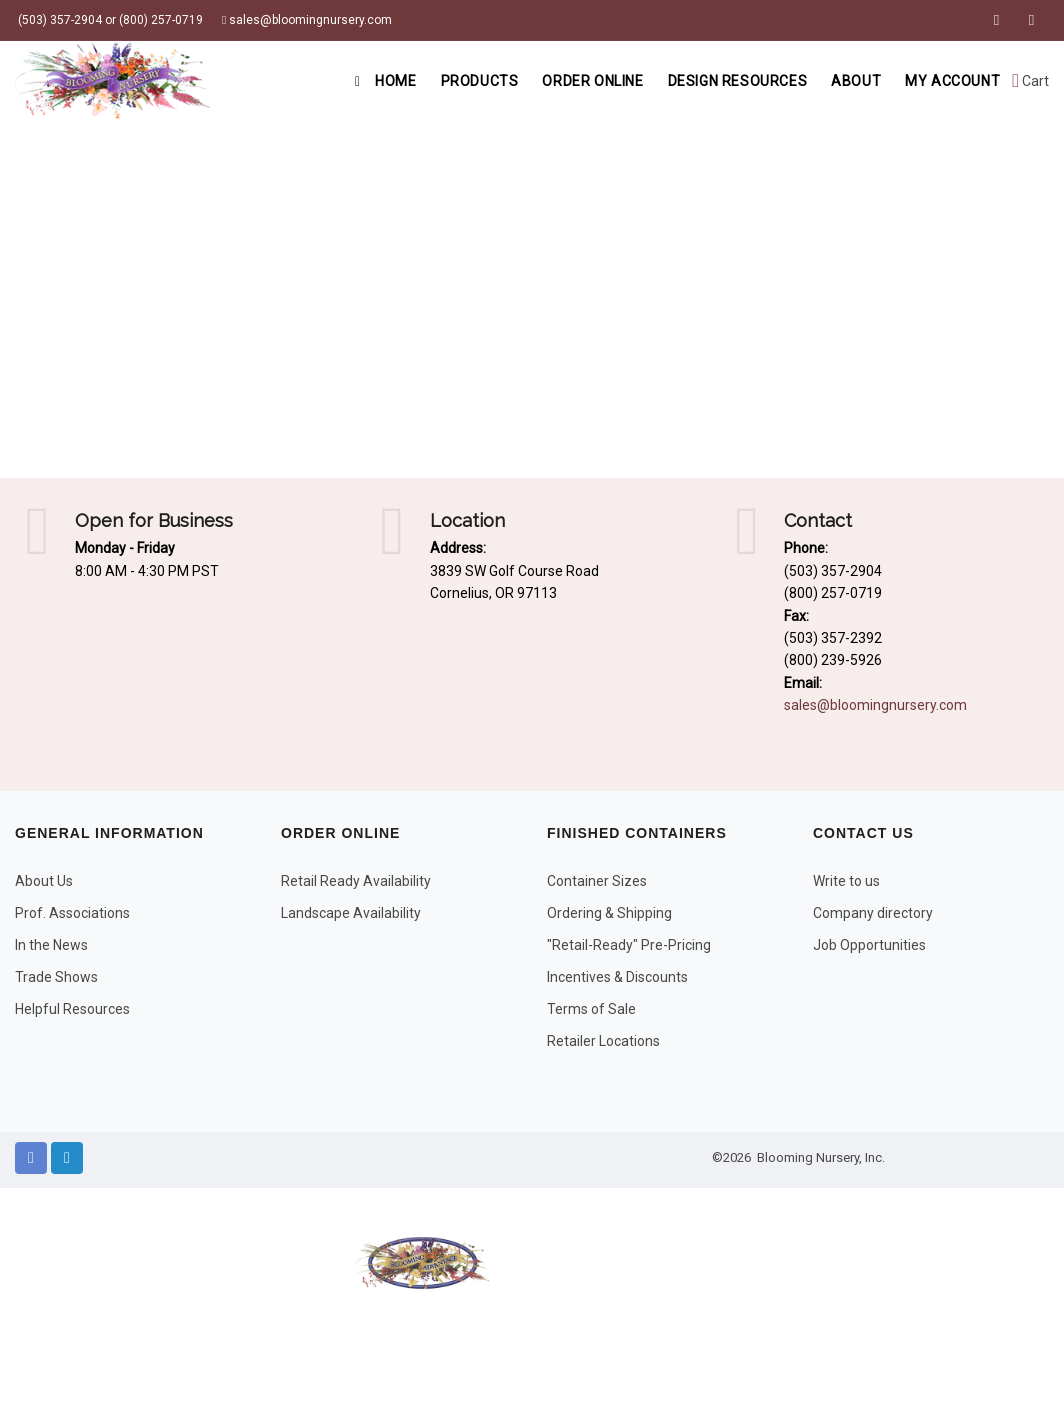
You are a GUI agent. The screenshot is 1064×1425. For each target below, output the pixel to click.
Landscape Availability (351, 913)
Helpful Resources (72, 1009)
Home (385, 81)
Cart (1030, 81)
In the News (51, 945)
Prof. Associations (72, 913)
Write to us (846, 881)
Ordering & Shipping (609, 913)
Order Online (592, 81)
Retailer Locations (603, 1041)
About (856, 81)
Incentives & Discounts (617, 977)
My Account (952, 81)
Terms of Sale (591, 1009)
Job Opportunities (869, 945)
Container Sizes (597, 881)
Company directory (873, 913)
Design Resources (738, 81)
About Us (44, 881)
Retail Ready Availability (356, 881)
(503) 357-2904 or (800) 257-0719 (109, 20)
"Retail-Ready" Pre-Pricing (629, 945)
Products (480, 81)
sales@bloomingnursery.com (307, 20)
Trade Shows (56, 977)
